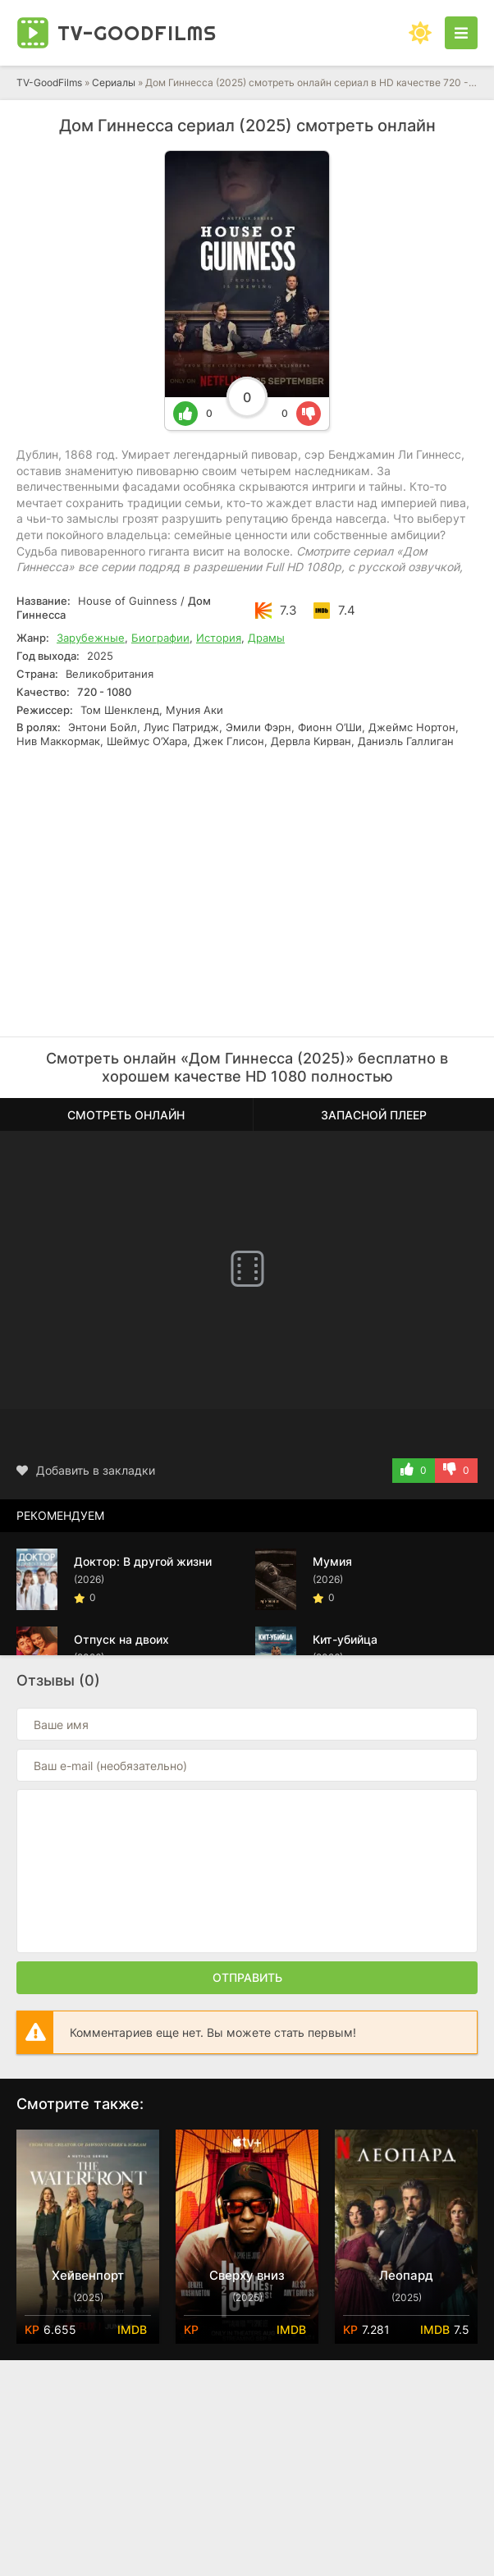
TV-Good (137, 33)
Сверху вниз (247, 2275)
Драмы (266, 637)
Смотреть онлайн (126, 1115)
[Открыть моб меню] (461, 32)
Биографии (160, 637)
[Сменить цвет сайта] (420, 32)
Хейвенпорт (88, 2275)
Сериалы (113, 82)
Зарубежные (91, 637)
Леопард (406, 2275)
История (218, 637)
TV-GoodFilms (49, 82)
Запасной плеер (374, 1115)
